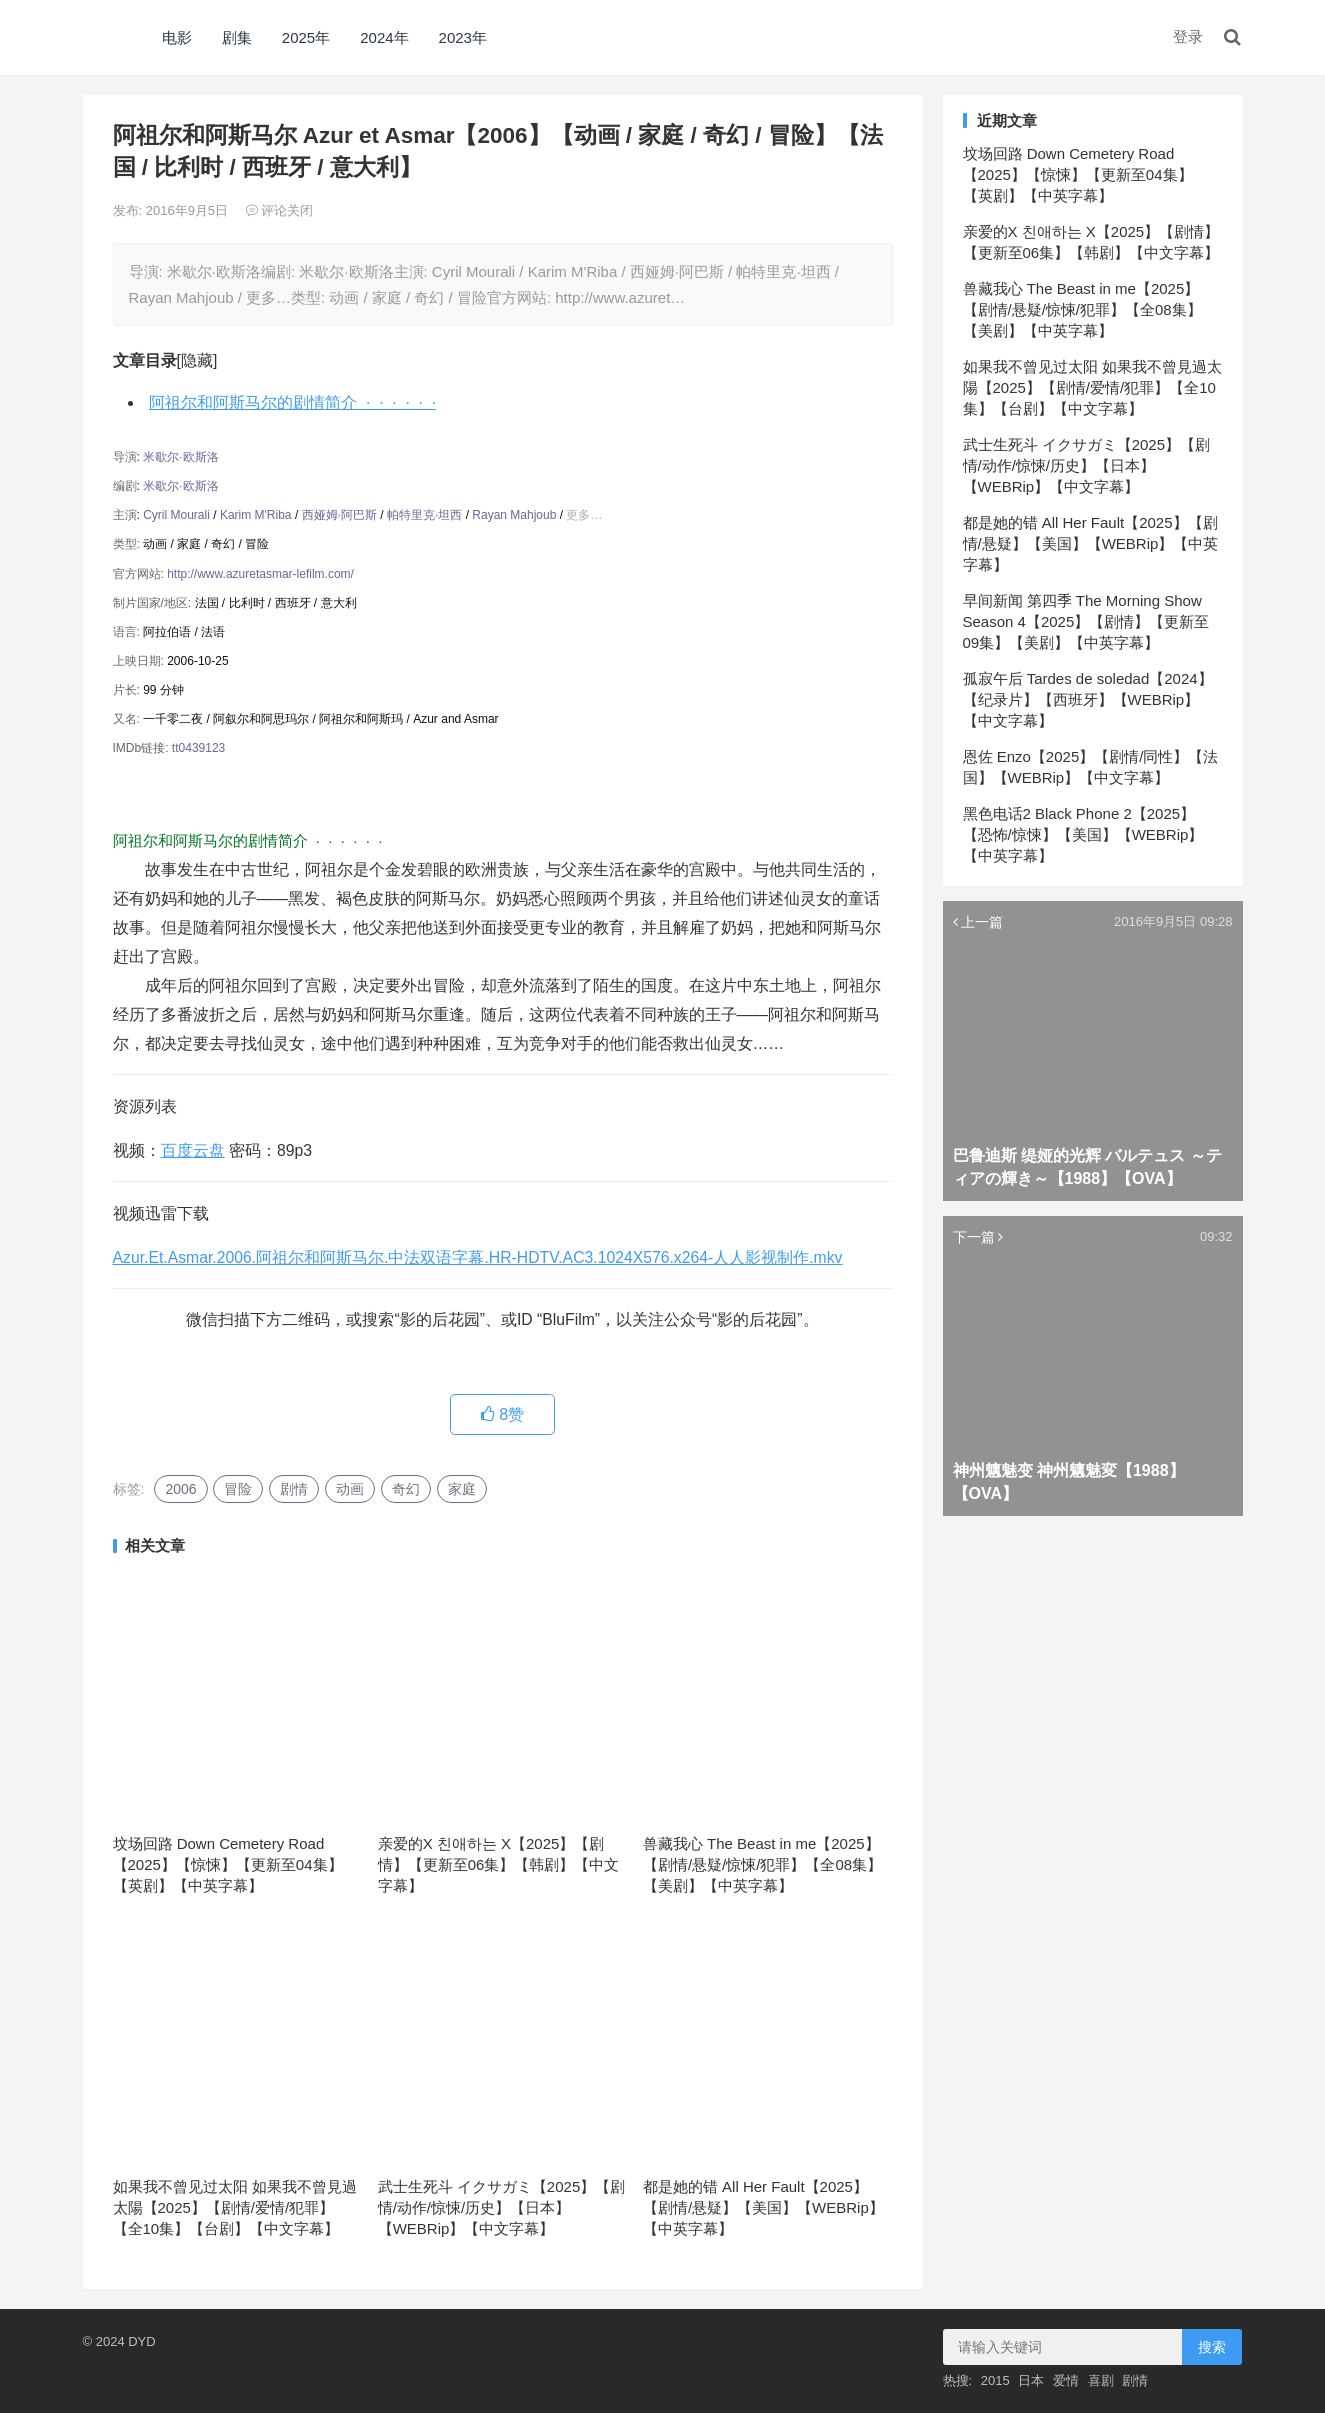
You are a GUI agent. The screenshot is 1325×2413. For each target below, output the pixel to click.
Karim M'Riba (256, 515)
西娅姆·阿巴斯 (339, 515)
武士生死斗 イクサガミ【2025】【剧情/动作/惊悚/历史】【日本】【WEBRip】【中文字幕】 (502, 2207)
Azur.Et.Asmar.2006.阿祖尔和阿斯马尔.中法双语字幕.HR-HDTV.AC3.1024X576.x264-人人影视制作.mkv (478, 1257)
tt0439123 (198, 748)
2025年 (306, 37)
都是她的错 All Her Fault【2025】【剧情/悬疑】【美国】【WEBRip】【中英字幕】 (763, 2207)
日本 (1031, 2380)
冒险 (238, 1489)
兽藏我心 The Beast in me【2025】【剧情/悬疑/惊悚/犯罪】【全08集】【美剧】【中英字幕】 (762, 1864)
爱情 (1066, 2380)
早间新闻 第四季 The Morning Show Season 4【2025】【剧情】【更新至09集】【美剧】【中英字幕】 (1086, 621)
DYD (105, 37)
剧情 (294, 1489)
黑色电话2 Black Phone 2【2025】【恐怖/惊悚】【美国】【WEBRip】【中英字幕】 (1083, 834)
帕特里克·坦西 (424, 515)
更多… (584, 515)
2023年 (463, 37)
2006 (180, 1489)
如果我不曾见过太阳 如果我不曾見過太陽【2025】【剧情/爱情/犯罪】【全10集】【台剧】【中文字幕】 (235, 2207)
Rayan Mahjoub (514, 515)
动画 (350, 1489)
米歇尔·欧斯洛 (180, 457)
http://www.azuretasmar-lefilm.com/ (260, 574)
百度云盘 (193, 1150)
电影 (177, 37)
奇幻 (406, 1489)
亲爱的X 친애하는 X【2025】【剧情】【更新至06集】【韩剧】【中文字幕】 (499, 1864)
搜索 (1212, 2347)
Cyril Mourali (176, 515)
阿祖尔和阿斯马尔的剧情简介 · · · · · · (292, 402)
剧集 (237, 37)
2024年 (384, 37)
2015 (995, 2380)
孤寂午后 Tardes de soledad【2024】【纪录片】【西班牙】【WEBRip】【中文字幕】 (1088, 699)
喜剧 (1101, 2380)
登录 (1188, 36)
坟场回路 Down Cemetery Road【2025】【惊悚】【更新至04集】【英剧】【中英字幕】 (228, 1864)
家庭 (462, 1489)
